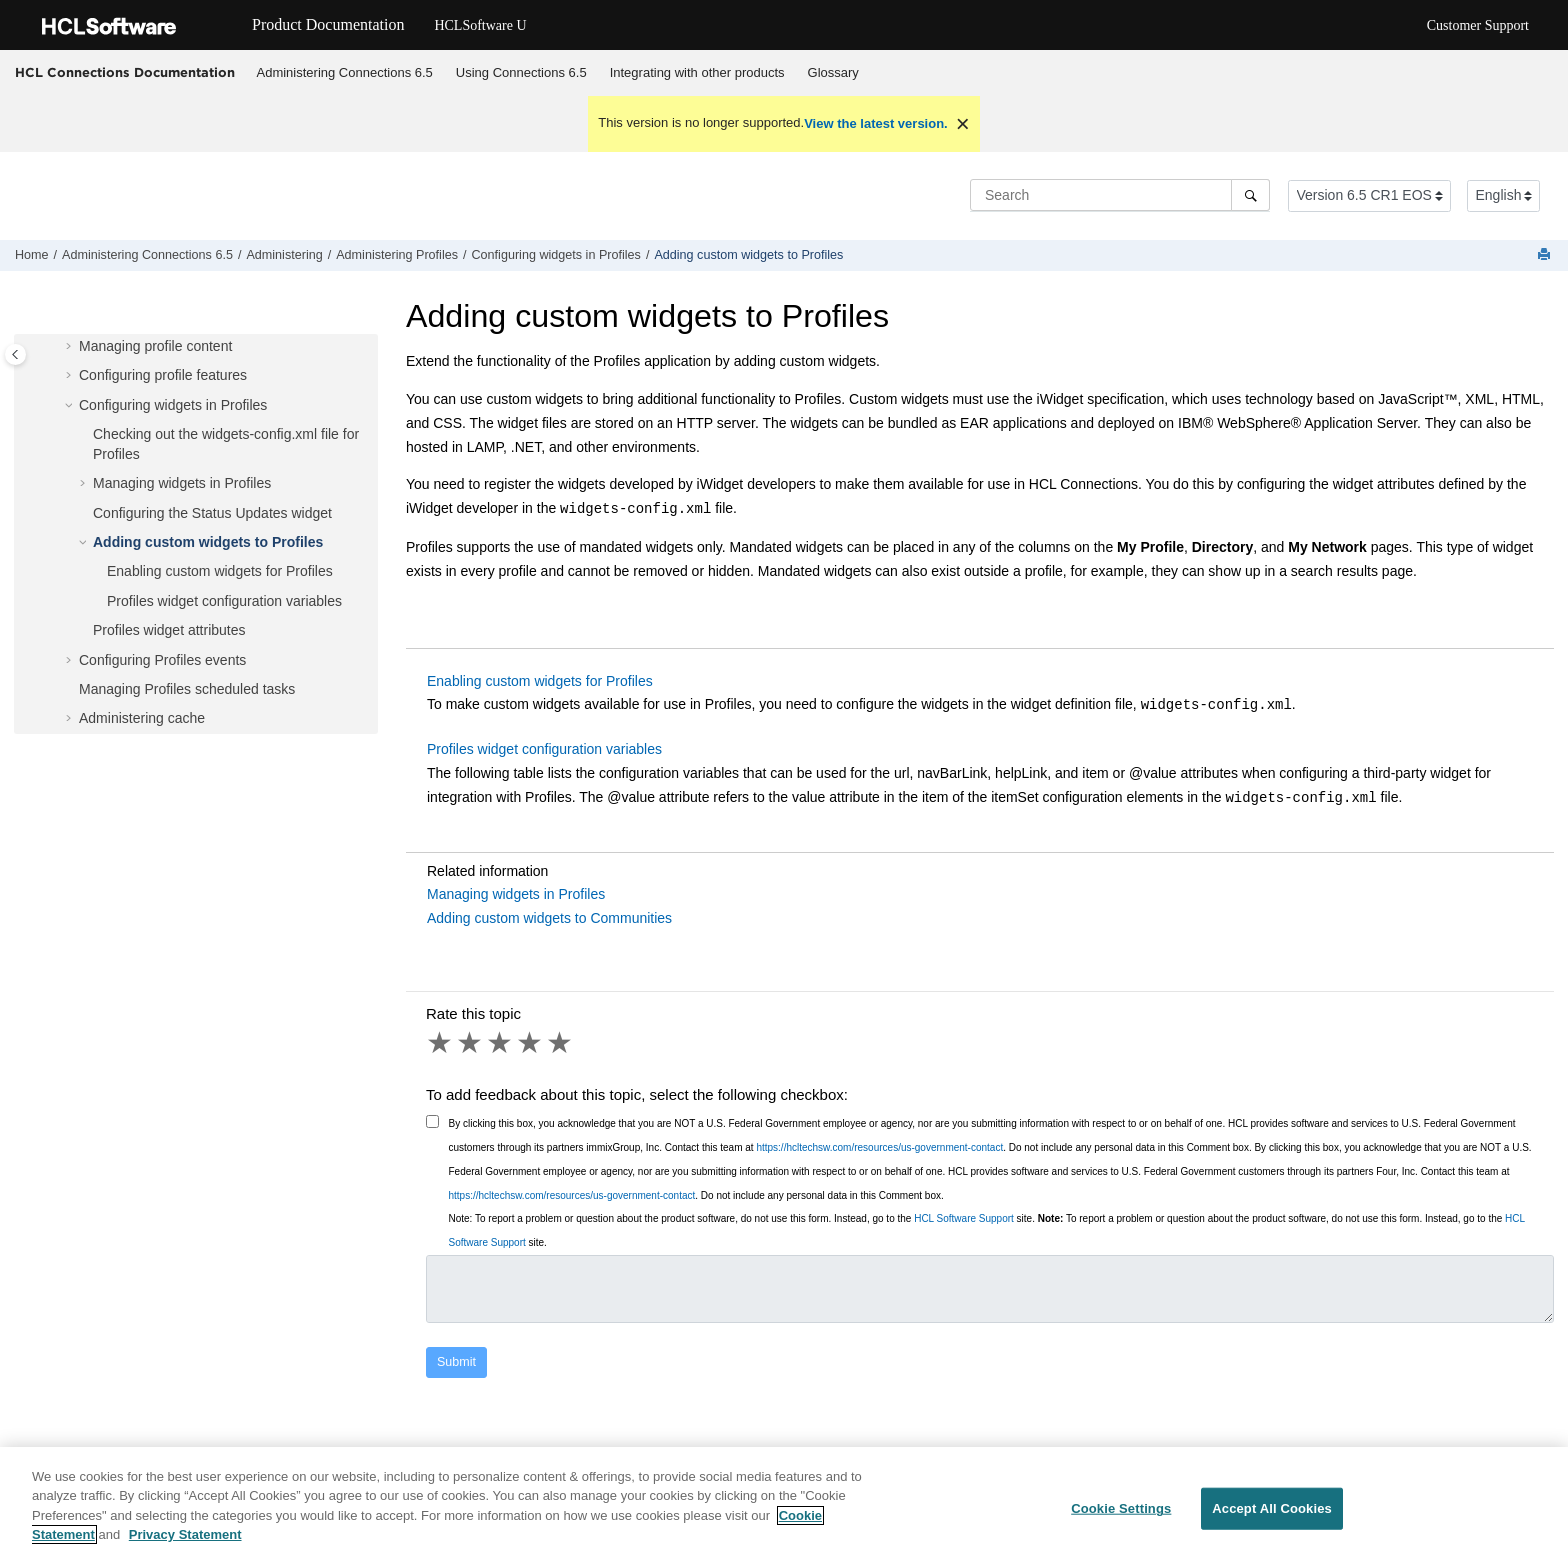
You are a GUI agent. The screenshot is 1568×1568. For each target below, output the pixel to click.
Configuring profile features (163, 375)
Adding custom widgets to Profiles (748, 255)
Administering (284, 255)
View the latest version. (876, 123)
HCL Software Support (964, 1218)
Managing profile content (155, 346)
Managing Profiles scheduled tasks (187, 689)
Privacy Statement (185, 1545)
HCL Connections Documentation (125, 72)
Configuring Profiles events (162, 660)
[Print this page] (1546, 255)
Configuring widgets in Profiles (556, 255)
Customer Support (1478, 25)
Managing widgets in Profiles (182, 483)
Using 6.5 (521, 72)
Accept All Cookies (1272, 1519)
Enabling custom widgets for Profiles (220, 571)
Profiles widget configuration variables (224, 601)
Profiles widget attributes (169, 630)
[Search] (1250, 195)
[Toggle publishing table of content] (15, 354)
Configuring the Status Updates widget (212, 513)
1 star (441, 1043)
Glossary (833, 72)
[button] (71, 347)
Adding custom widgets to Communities (549, 918)
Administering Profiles (397, 255)
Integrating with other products (697, 72)
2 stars (471, 1043)
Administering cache (142, 718)
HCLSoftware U (480, 25)
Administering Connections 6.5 (345, 72)
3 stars (501, 1043)
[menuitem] (344, 73)
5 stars (561, 1043)
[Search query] (1120, 195)
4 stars (531, 1043)
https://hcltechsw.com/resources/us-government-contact (879, 1147)
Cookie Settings (1121, 1519)
